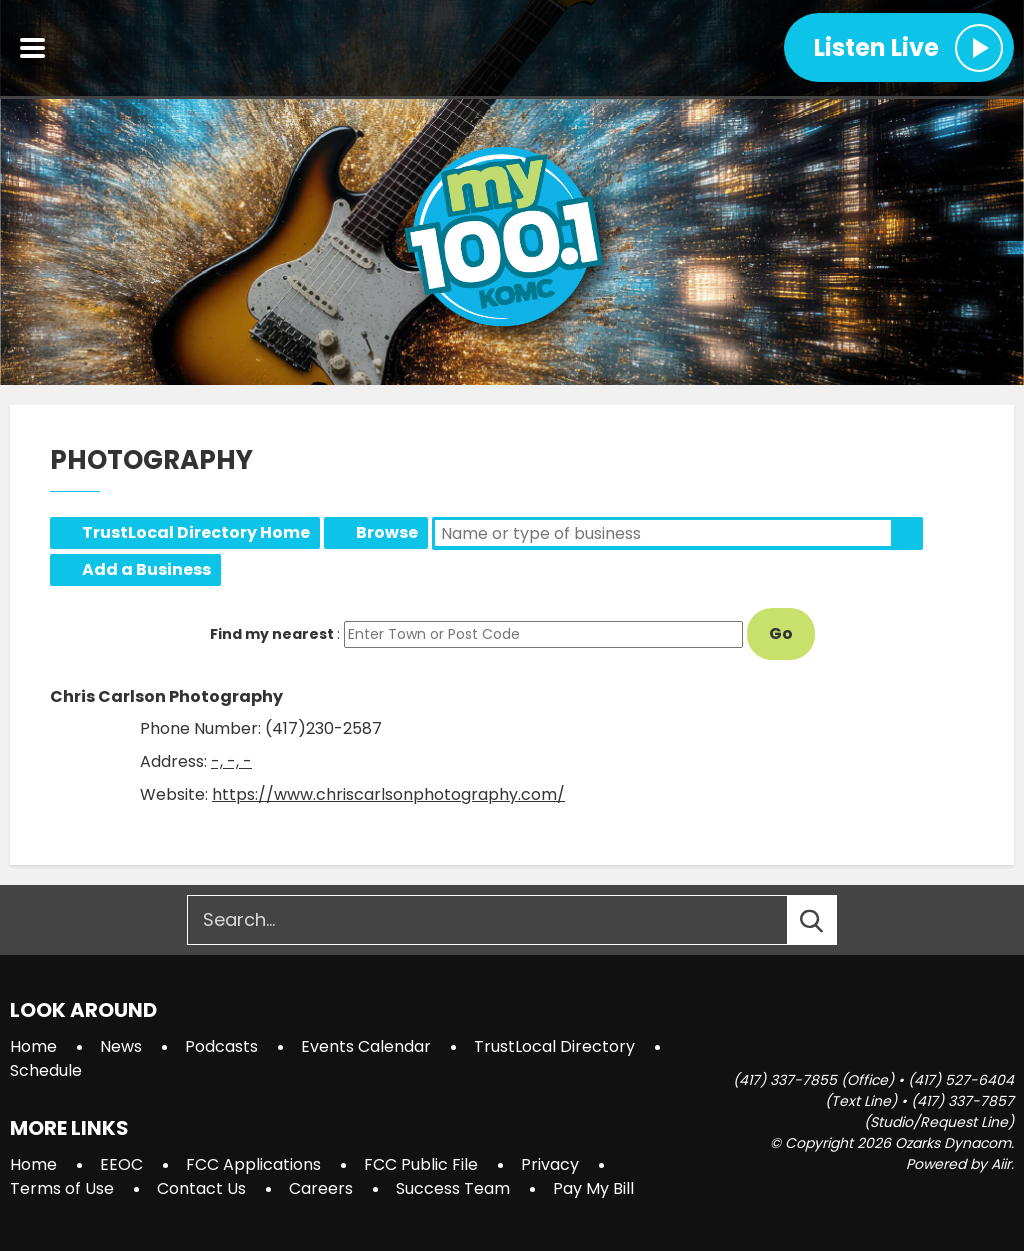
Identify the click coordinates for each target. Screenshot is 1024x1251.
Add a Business (146, 569)
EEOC (121, 1164)
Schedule (46, 1070)
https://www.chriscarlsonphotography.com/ (388, 794)
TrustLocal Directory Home (196, 532)
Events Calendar (366, 1046)
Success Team (453, 1188)
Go (781, 633)
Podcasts (221, 1046)
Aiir (1001, 1164)
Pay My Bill (593, 1188)
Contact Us (201, 1188)
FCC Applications (253, 1164)
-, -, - (231, 761)
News (121, 1046)
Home (33, 1046)
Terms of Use (62, 1188)
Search (907, 533)
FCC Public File (421, 1164)
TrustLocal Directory (554, 1046)
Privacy (550, 1164)
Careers (321, 1188)
